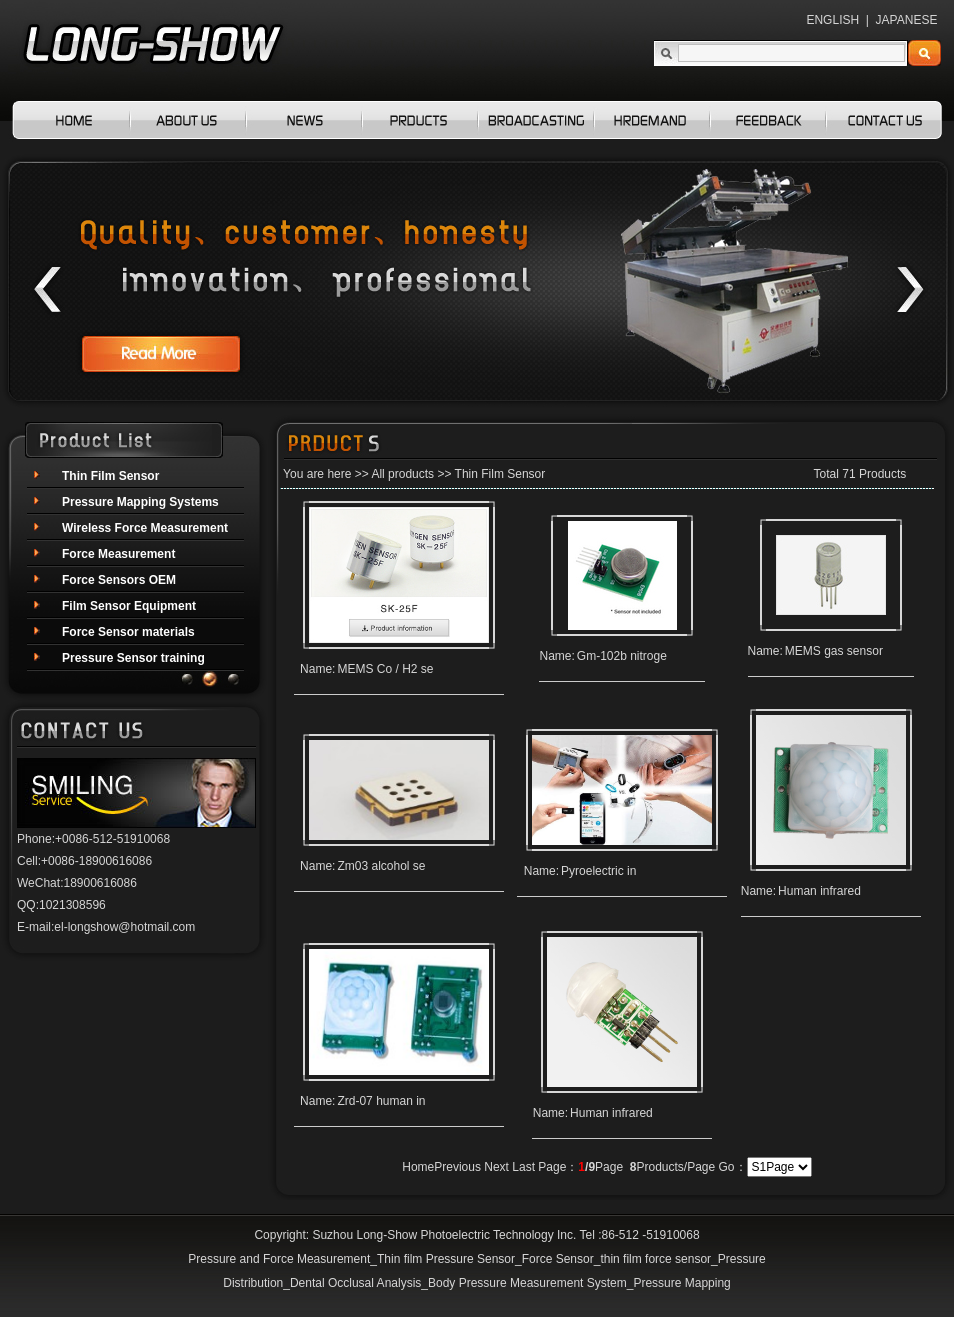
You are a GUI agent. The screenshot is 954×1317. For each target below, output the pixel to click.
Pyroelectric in (598, 871)
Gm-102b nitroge (622, 656)
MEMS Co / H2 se (385, 669)
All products (402, 474)
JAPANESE (907, 20)
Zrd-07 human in (381, 1101)
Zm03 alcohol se (381, 866)
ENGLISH (832, 20)
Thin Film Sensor (500, 474)
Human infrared (819, 891)
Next (496, 1167)
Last (523, 1167)
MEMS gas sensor (834, 651)
